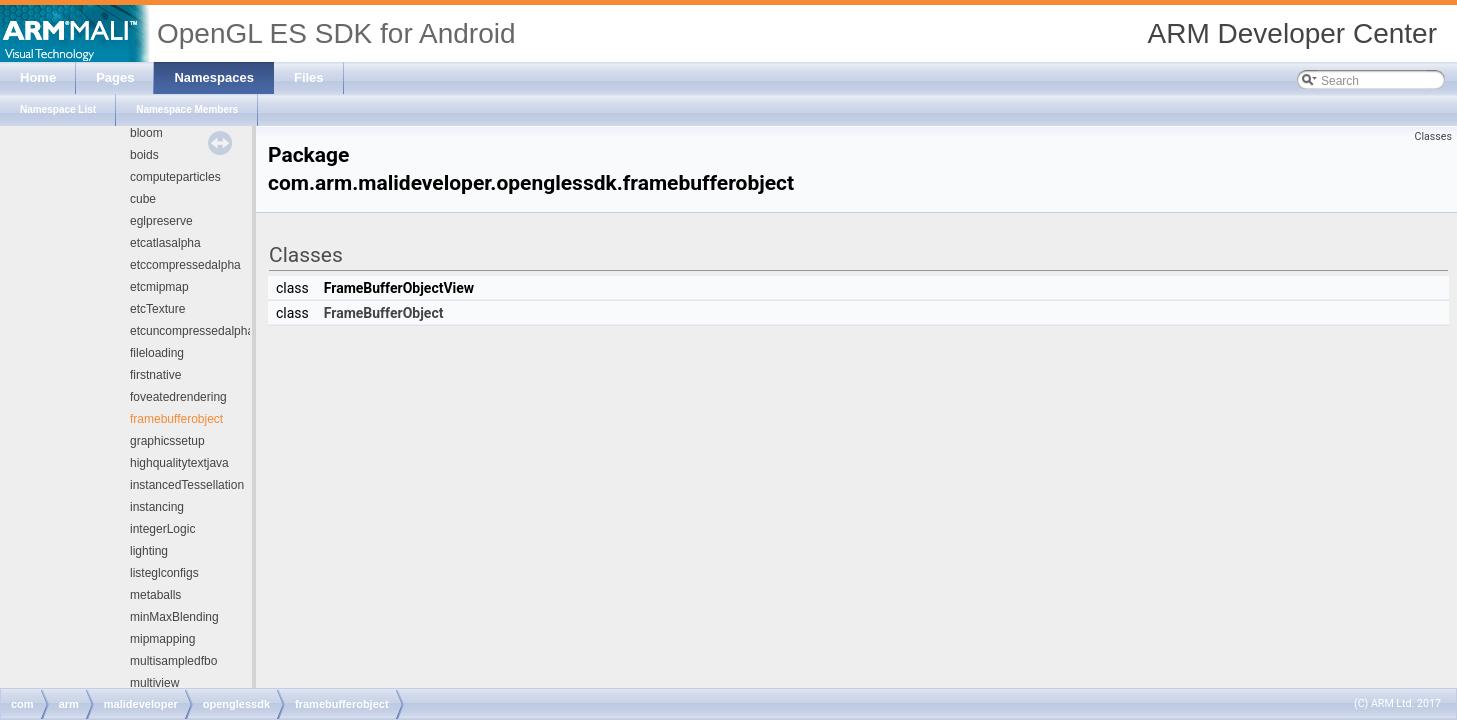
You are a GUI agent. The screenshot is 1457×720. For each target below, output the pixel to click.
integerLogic (162, 529)
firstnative (155, 375)
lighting (149, 551)
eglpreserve (161, 221)
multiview (154, 683)
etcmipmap (159, 287)
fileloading (157, 353)
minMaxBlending (174, 617)
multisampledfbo (173, 661)
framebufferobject (176, 419)
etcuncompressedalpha (192, 331)
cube (143, 199)
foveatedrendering (178, 397)
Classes (1433, 136)
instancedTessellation (187, 485)
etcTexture (157, 309)
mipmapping (162, 639)
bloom (146, 133)
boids (144, 155)
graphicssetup (167, 441)
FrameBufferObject (384, 313)
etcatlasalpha (165, 243)
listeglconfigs (164, 573)
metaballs (155, 595)
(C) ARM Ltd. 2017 (1397, 703)
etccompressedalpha (185, 265)
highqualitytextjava (179, 463)
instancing (157, 507)
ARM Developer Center (1292, 33)
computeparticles (175, 177)
